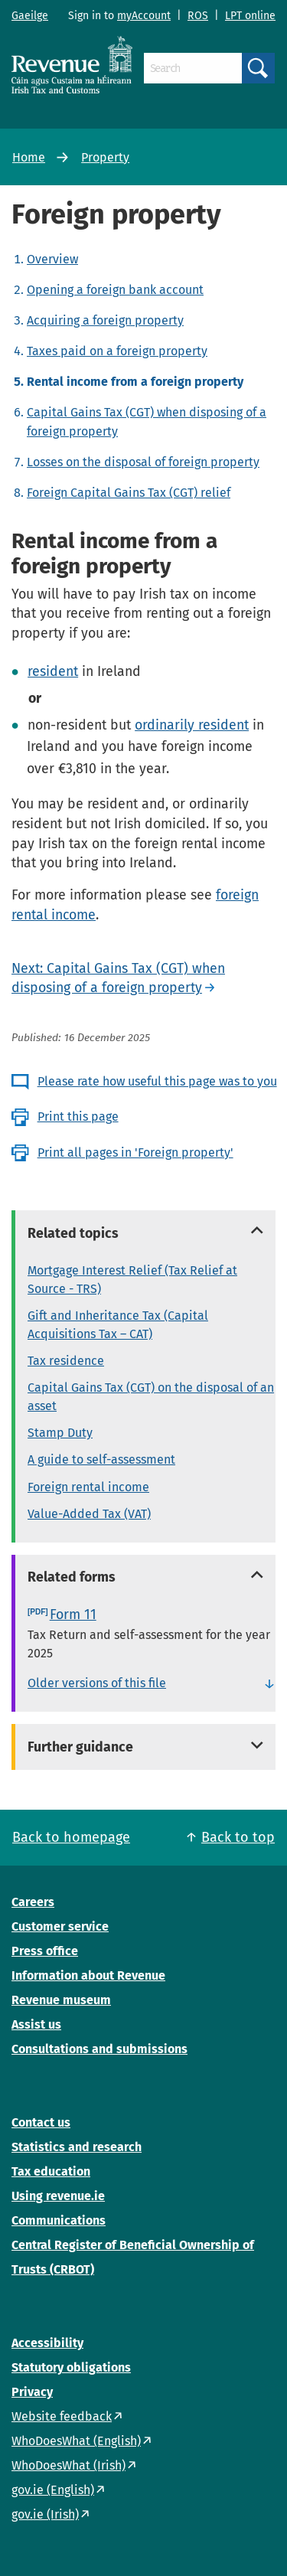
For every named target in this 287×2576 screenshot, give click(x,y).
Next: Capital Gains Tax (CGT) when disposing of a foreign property (118, 978)
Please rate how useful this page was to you (157, 1081)
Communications (58, 2220)
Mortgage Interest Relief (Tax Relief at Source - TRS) (132, 1279)
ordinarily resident (192, 725)
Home (28, 157)
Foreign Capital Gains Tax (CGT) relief (128, 492)
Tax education (50, 2171)
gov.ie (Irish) (45, 2514)
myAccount (144, 15)
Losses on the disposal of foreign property (143, 462)
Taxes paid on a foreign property (117, 351)
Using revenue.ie (58, 2196)
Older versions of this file (97, 1683)
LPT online (250, 15)
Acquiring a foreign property (105, 320)
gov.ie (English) (52, 2490)
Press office (44, 1951)
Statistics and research (76, 2147)
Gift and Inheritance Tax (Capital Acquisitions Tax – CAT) (118, 1324)
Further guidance (80, 1747)
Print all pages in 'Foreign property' (135, 1152)
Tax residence (66, 1360)
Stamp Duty (60, 1432)
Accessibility (47, 2343)
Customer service (60, 1926)
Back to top (238, 1837)
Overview (52, 259)
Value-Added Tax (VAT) (89, 1514)
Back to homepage (71, 1837)
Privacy (32, 2392)
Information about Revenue (88, 1975)
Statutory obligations (71, 2367)
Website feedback (61, 2416)
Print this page (78, 1116)
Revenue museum (61, 2000)
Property (105, 157)
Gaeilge (29, 15)
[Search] (193, 68)
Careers (32, 1902)
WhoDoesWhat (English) (76, 2441)
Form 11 (73, 1614)
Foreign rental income (88, 1487)
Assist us (36, 2024)
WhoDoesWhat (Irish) (68, 2465)
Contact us (40, 2122)
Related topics (73, 1233)
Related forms (72, 1577)
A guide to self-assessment (101, 1459)
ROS (198, 15)
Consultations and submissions (99, 2049)
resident (53, 671)
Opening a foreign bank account (115, 289)
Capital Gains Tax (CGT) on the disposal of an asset (151, 1396)
